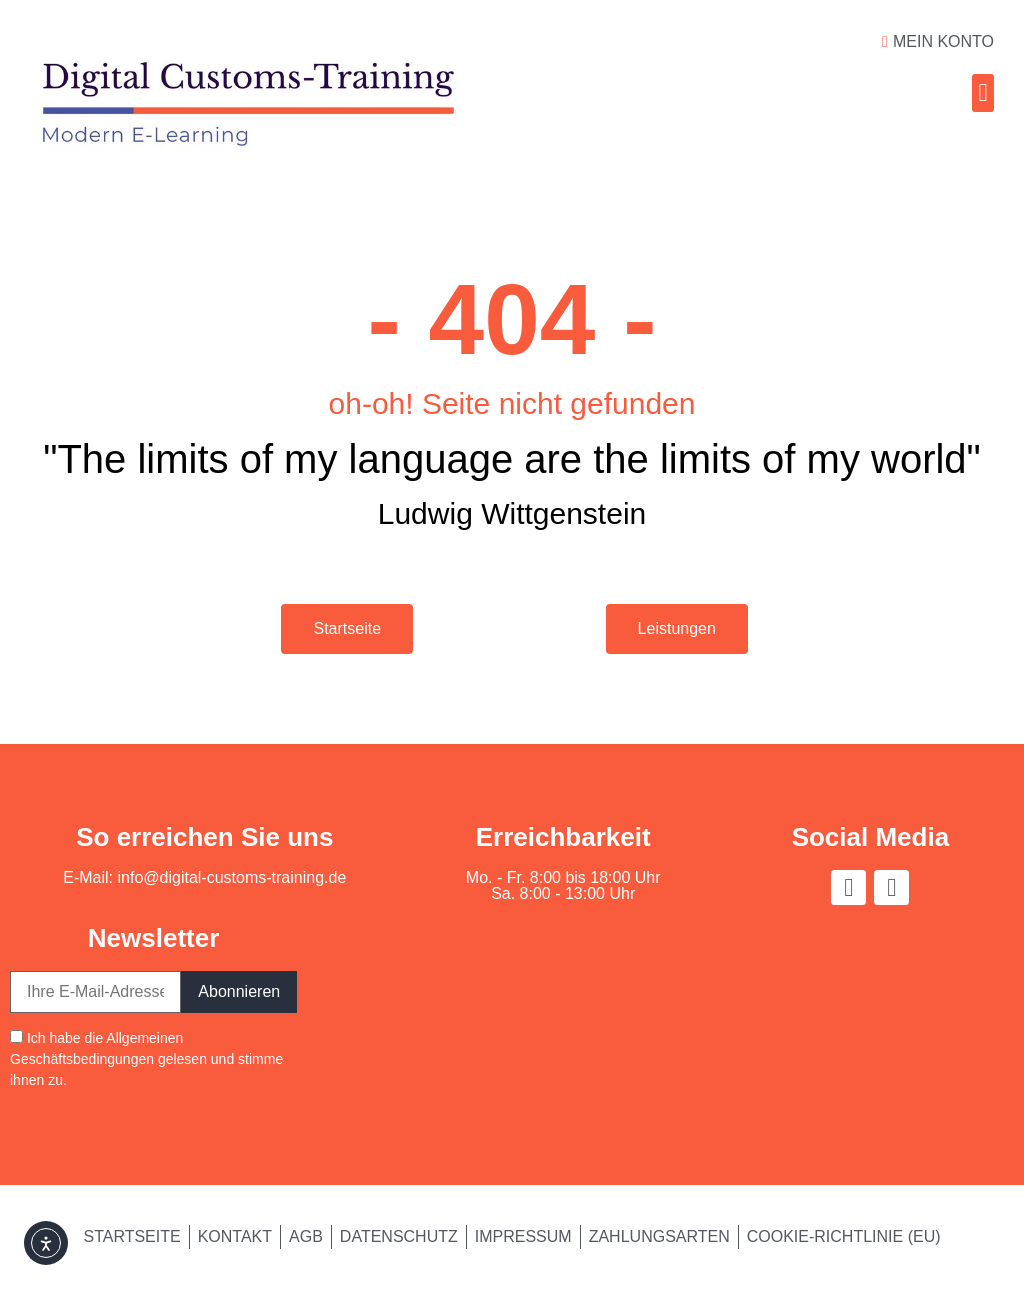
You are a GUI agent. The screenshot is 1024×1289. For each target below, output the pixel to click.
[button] (983, 93)
